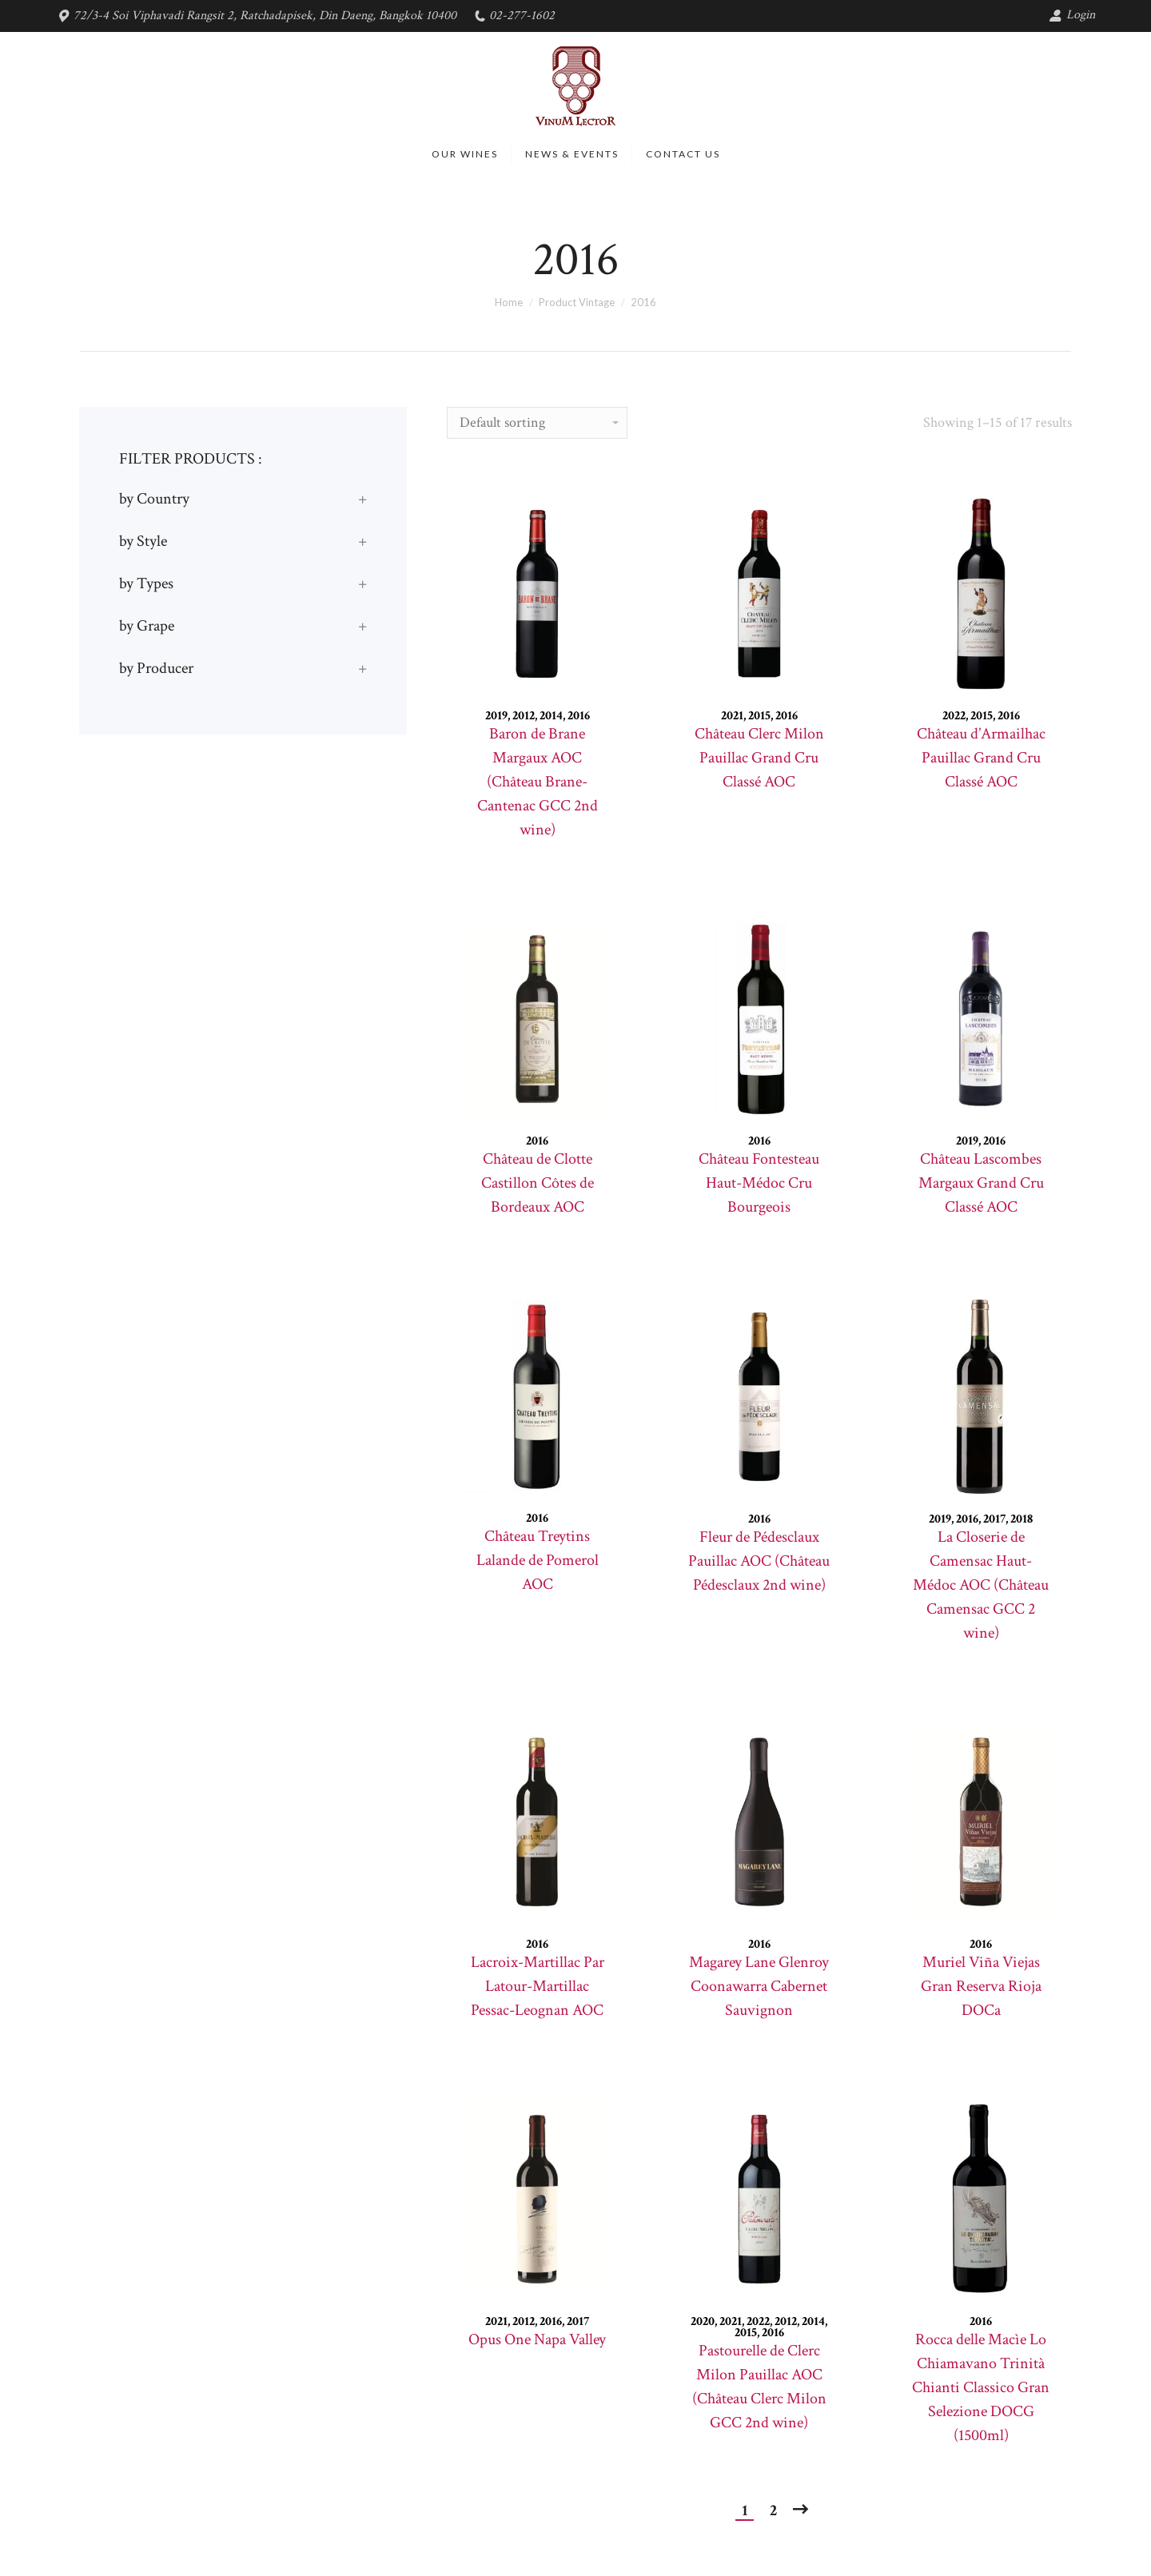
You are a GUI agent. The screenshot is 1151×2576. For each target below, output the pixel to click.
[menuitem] (465, 154)
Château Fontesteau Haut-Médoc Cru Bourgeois (759, 1183)
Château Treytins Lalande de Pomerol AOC (537, 1560)
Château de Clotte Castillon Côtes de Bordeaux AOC (537, 1183)
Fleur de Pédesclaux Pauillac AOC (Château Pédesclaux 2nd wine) (759, 1561)
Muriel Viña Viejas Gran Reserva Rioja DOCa (981, 1986)
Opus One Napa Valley (537, 2339)
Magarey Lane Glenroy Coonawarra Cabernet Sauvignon (759, 1986)
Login (1072, 14)
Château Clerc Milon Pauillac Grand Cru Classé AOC (759, 757)
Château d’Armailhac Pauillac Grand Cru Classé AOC (981, 757)
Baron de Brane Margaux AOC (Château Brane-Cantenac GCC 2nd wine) (537, 781)
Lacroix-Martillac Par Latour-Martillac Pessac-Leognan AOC (537, 1986)
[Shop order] (537, 423)
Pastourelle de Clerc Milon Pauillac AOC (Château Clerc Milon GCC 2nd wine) (759, 2386)
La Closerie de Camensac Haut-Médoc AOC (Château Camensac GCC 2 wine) (981, 1585)
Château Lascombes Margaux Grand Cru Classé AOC (981, 1183)
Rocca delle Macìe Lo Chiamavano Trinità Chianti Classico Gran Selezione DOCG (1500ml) (980, 2387)
